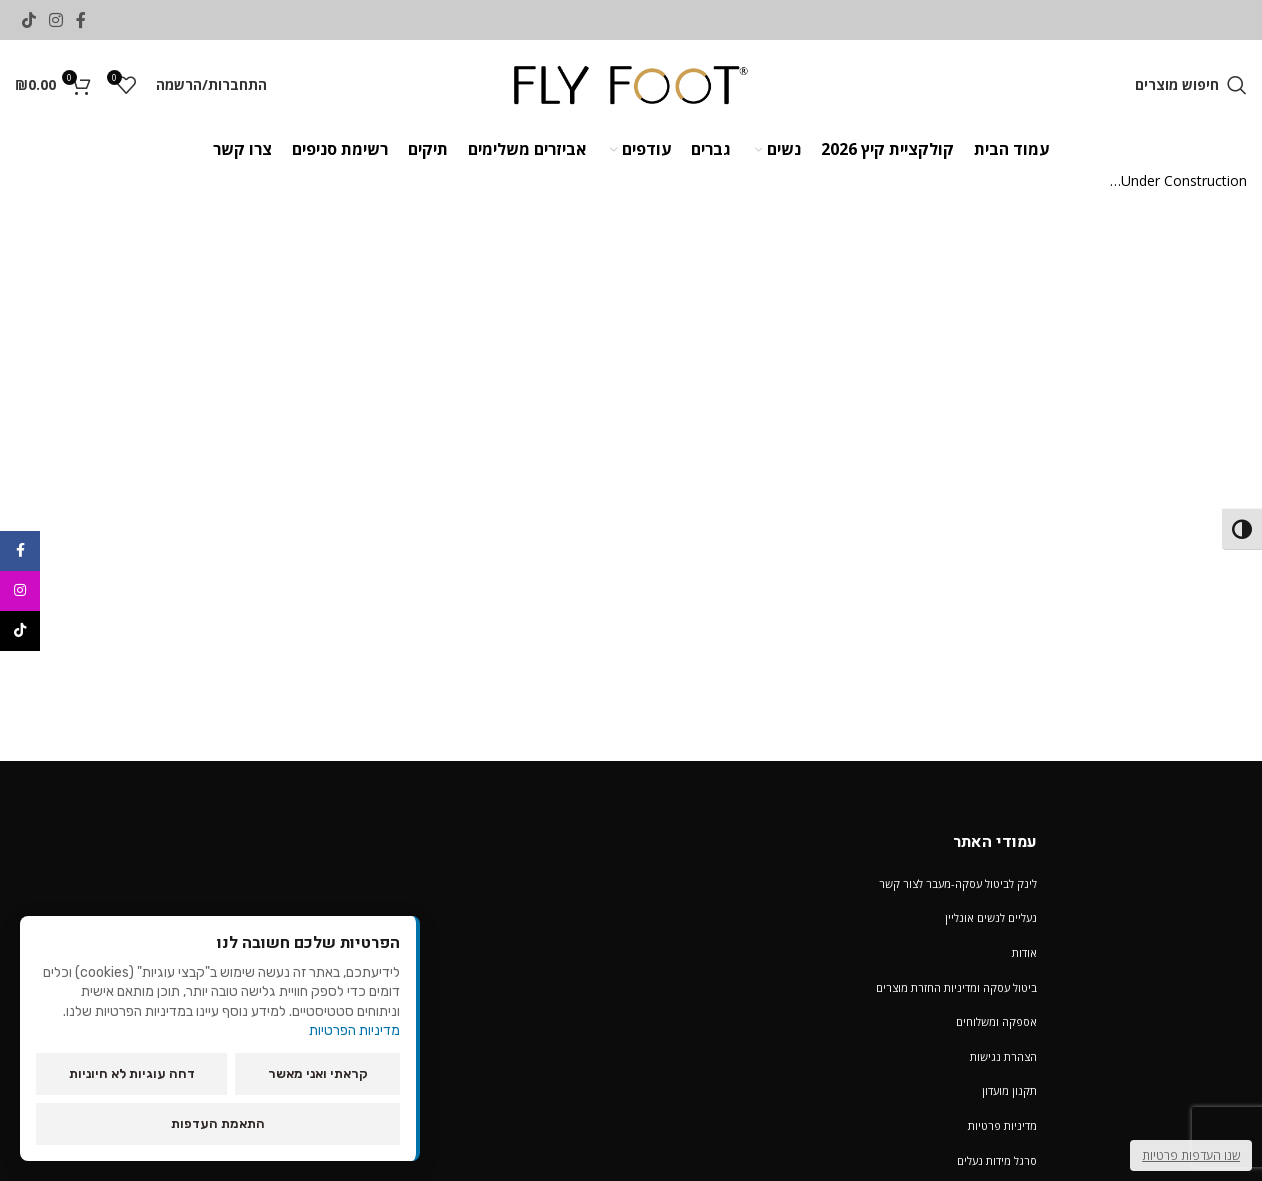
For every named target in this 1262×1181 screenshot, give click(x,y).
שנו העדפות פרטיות (1191, 1155)
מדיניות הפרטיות (354, 1030)
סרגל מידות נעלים (997, 1160)
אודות (1024, 952)
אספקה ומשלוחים (996, 1021)
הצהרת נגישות (1003, 1056)
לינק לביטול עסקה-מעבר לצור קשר (958, 883)
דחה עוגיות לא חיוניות (132, 1073)
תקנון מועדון (1009, 1090)
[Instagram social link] (55, 20)
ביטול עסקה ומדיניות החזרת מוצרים (956, 987)
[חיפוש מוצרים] (1191, 85)
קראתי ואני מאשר (318, 1073)
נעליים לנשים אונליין (991, 917)
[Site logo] (631, 83)
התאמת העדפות (218, 1123)
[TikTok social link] (28, 20)
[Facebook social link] (81, 20)
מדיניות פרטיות (1002, 1125)
